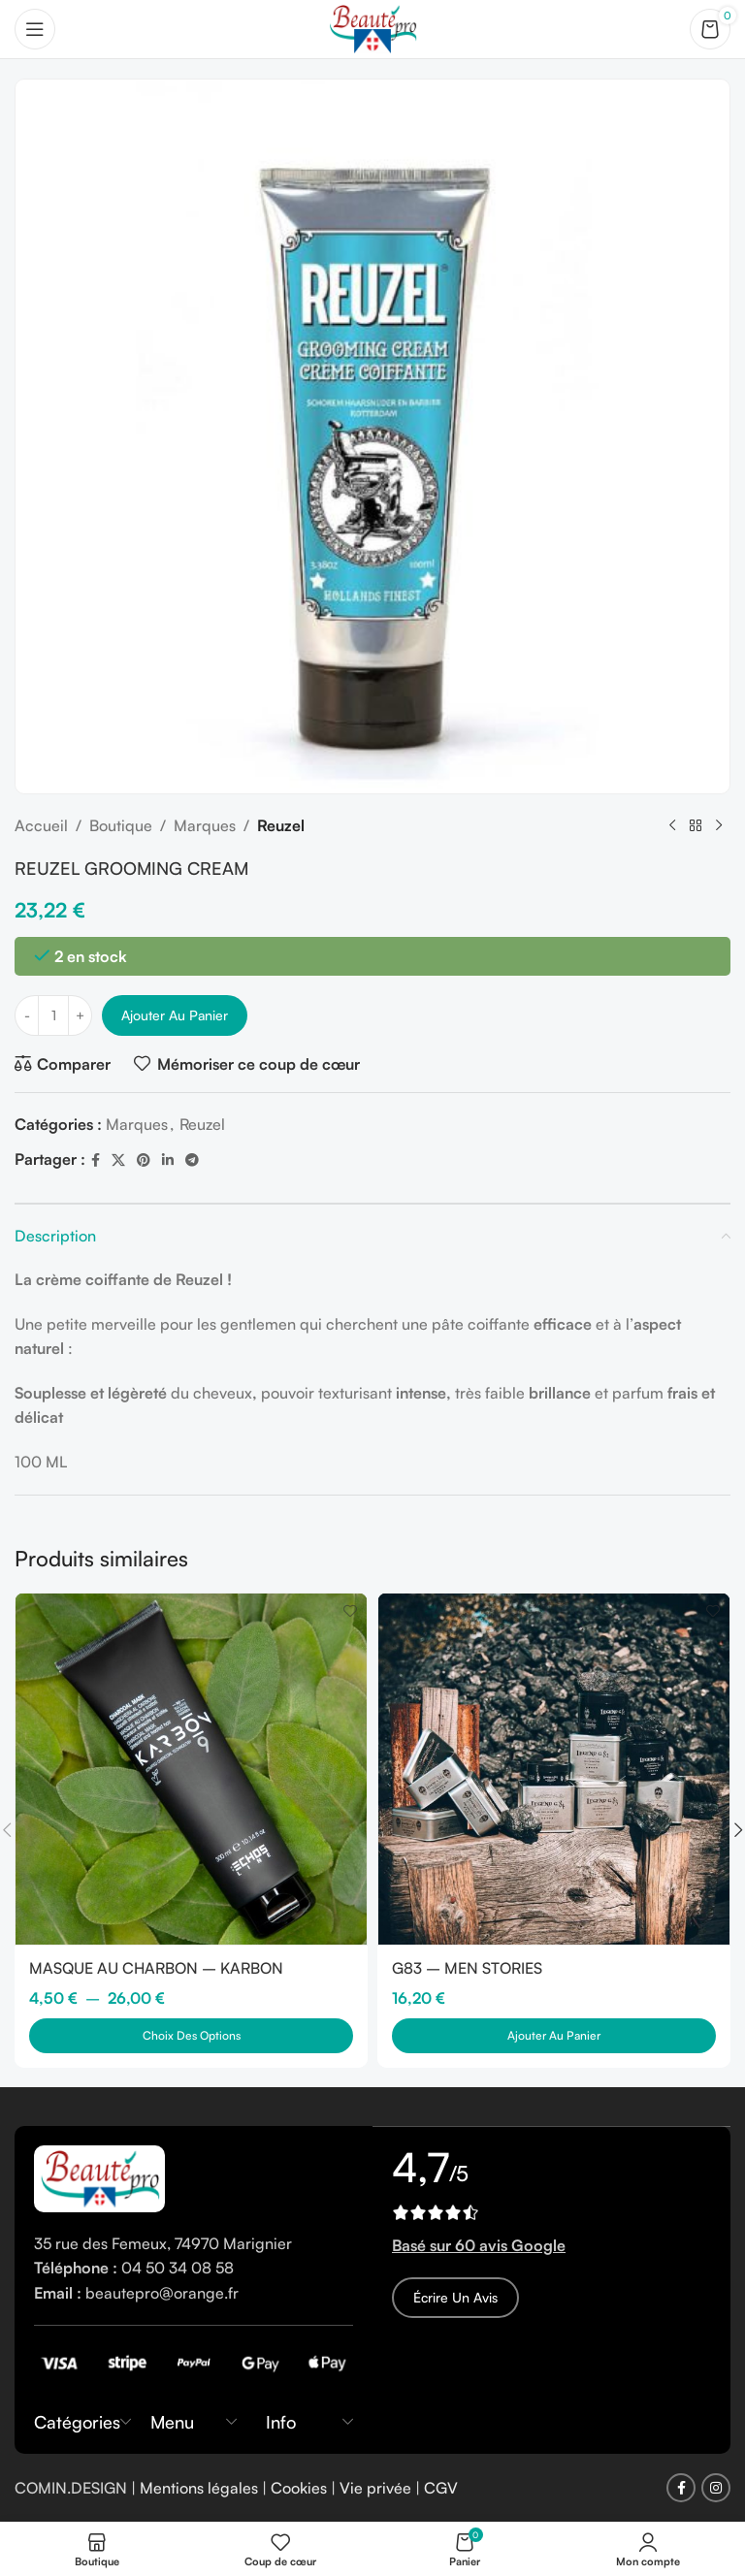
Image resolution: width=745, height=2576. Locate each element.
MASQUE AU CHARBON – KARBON (156, 1968)
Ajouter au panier (174, 1015)
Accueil (41, 825)
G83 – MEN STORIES (467, 1968)
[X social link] (118, 1160)
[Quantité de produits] (53, 1015)
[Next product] (718, 826)
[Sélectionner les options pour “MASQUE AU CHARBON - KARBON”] (191, 2035)
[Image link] (99, 2176)
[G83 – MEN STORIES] (553, 1769)
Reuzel (281, 825)
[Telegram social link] (192, 1160)
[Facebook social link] (95, 1160)
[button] (554, 2035)
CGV (441, 2487)
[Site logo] (372, 27)
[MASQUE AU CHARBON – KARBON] (191, 1769)
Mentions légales (199, 2487)
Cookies (299, 2487)
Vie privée (375, 2487)
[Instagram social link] (715, 2488)
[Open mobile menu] (35, 29)
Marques (205, 825)
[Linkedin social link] (167, 1160)
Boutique (120, 825)
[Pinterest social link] (143, 1160)
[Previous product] (672, 826)
